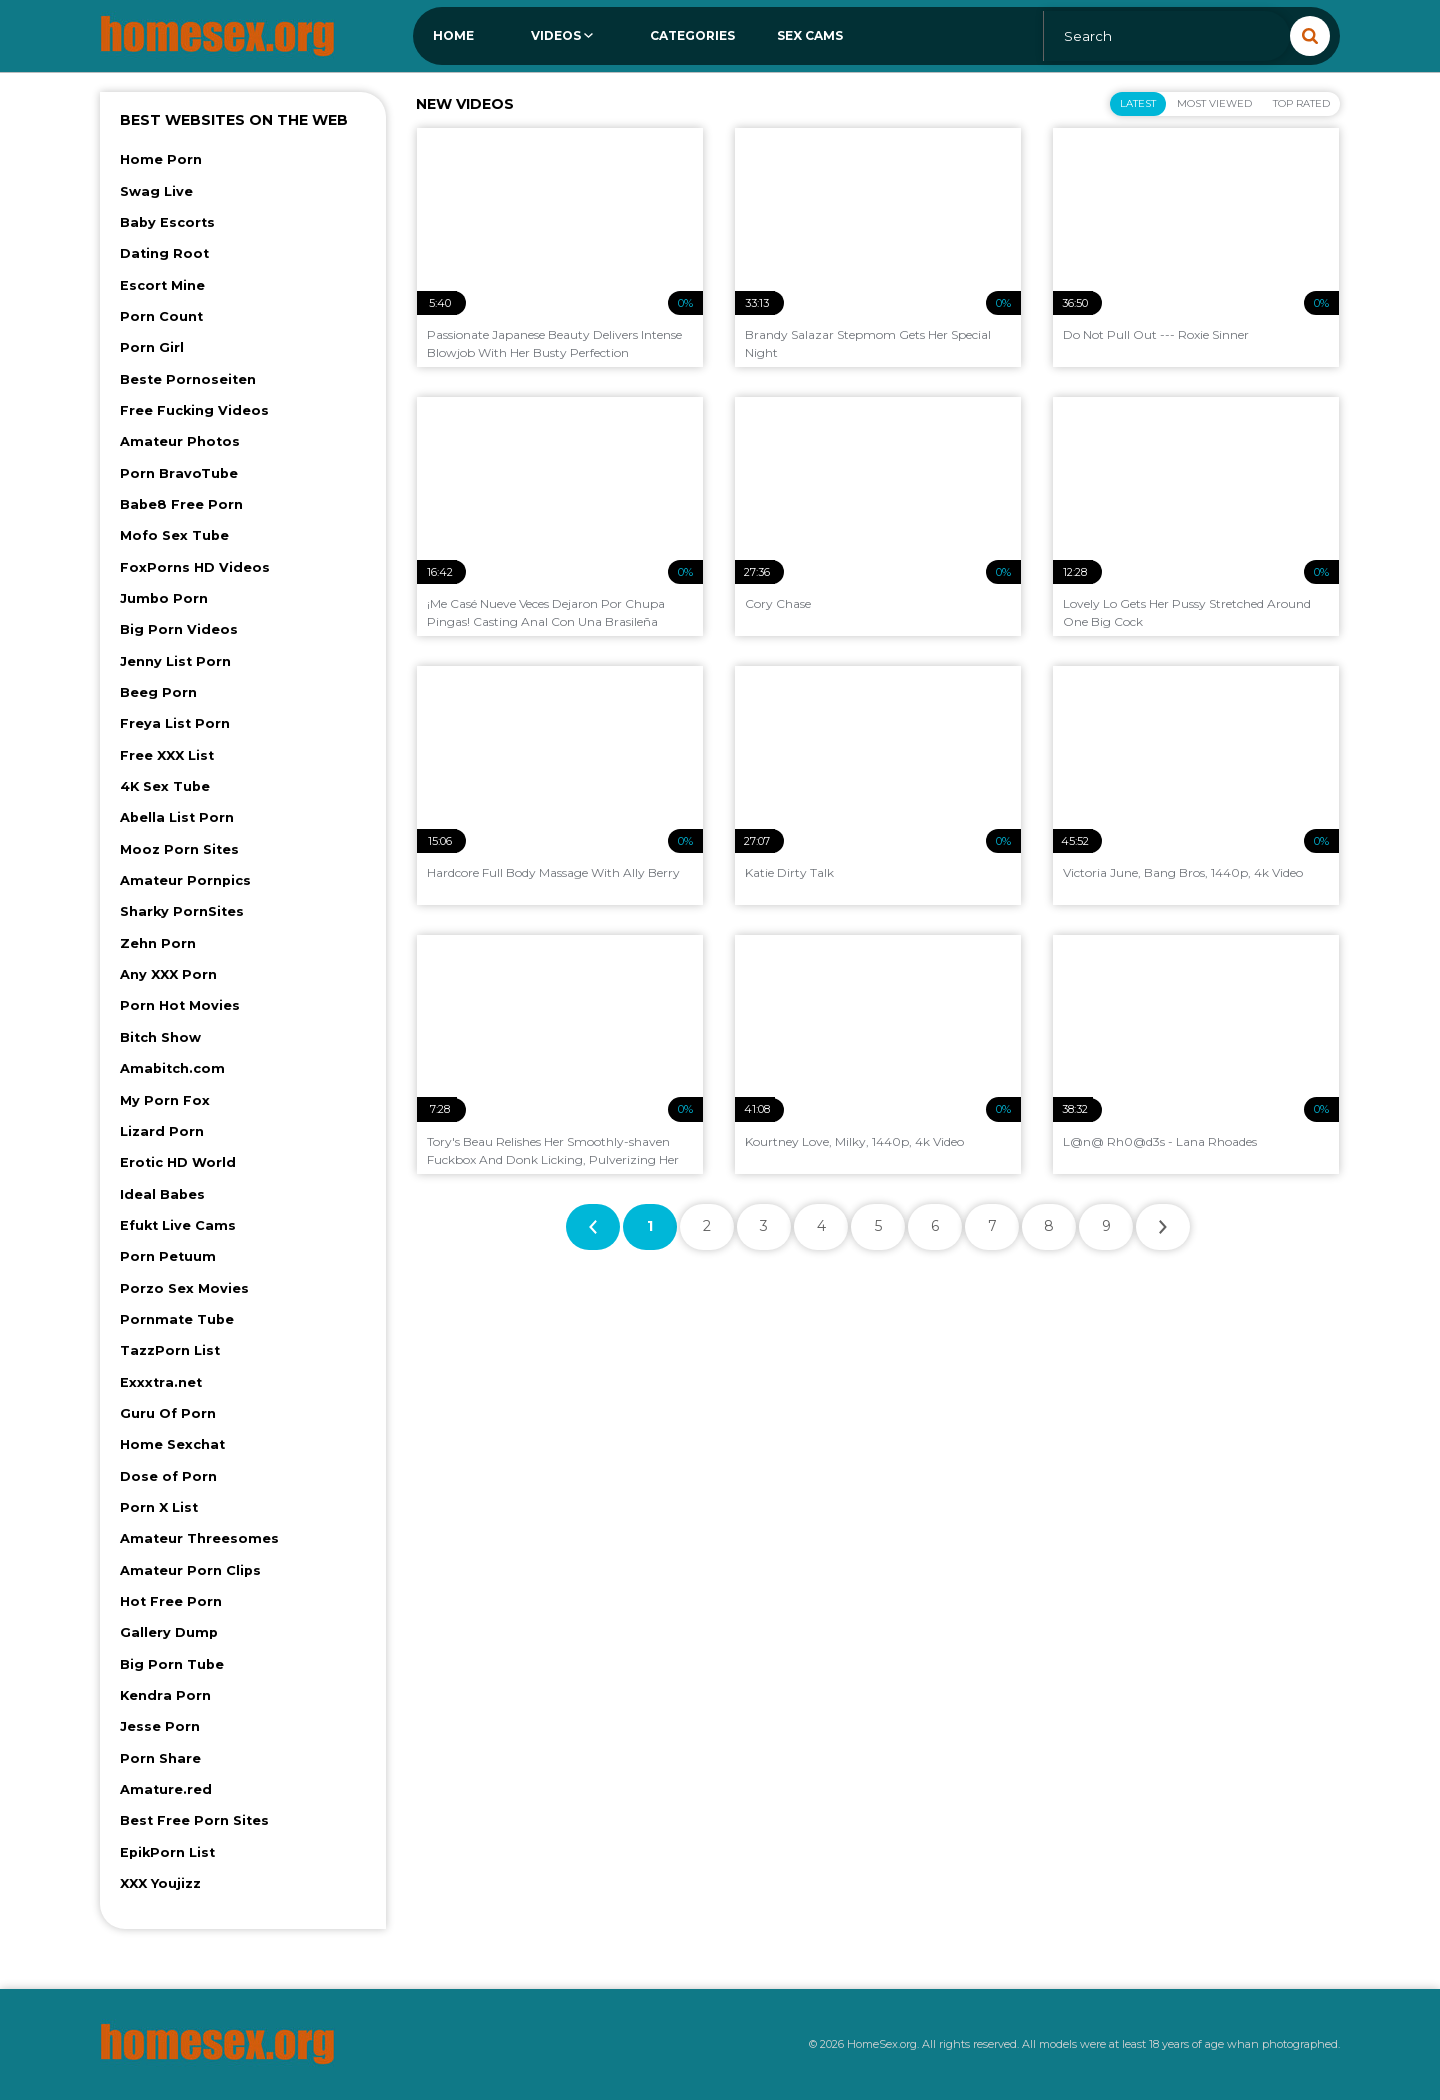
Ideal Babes (162, 1194)
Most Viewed (1214, 103)
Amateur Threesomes (199, 1538)
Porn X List (159, 1507)
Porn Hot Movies (180, 1005)
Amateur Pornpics (185, 880)
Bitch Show (160, 1037)
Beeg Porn (158, 692)
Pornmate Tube (177, 1319)
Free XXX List (167, 755)
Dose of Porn (168, 1476)
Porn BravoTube (179, 473)
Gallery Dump (169, 1632)
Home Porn (161, 159)
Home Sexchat (172, 1444)
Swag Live (156, 191)
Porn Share (160, 1758)
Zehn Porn (158, 943)
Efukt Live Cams (178, 1225)
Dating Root (164, 253)
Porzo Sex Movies (184, 1288)
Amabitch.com (172, 1068)
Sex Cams (810, 35)
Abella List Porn (177, 817)
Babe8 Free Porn (181, 504)
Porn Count (161, 316)
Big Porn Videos (179, 629)
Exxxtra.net (161, 1382)
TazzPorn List (170, 1350)
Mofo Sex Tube (174, 535)
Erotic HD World (178, 1162)
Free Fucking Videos (194, 410)
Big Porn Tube (172, 1664)
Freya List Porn (175, 723)
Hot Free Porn (171, 1601)
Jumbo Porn (164, 598)
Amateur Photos (180, 441)
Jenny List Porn (175, 661)
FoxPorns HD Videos (195, 567)
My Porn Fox (165, 1100)
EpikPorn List (167, 1852)
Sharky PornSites (182, 911)
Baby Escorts (167, 222)
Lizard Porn (162, 1131)
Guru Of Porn (168, 1413)
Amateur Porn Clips (190, 1570)
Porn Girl (152, 347)
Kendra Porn (165, 1695)
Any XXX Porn (168, 974)
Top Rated (1301, 103)
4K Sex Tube (165, 786)
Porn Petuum (168, 1256)
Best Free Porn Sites (194, 1820)
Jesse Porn (160, 1726)
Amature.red (166, 1789)
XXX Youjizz (160, 1883)
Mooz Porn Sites (179, 849)
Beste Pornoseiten (188, 379)
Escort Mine (162, 285)
